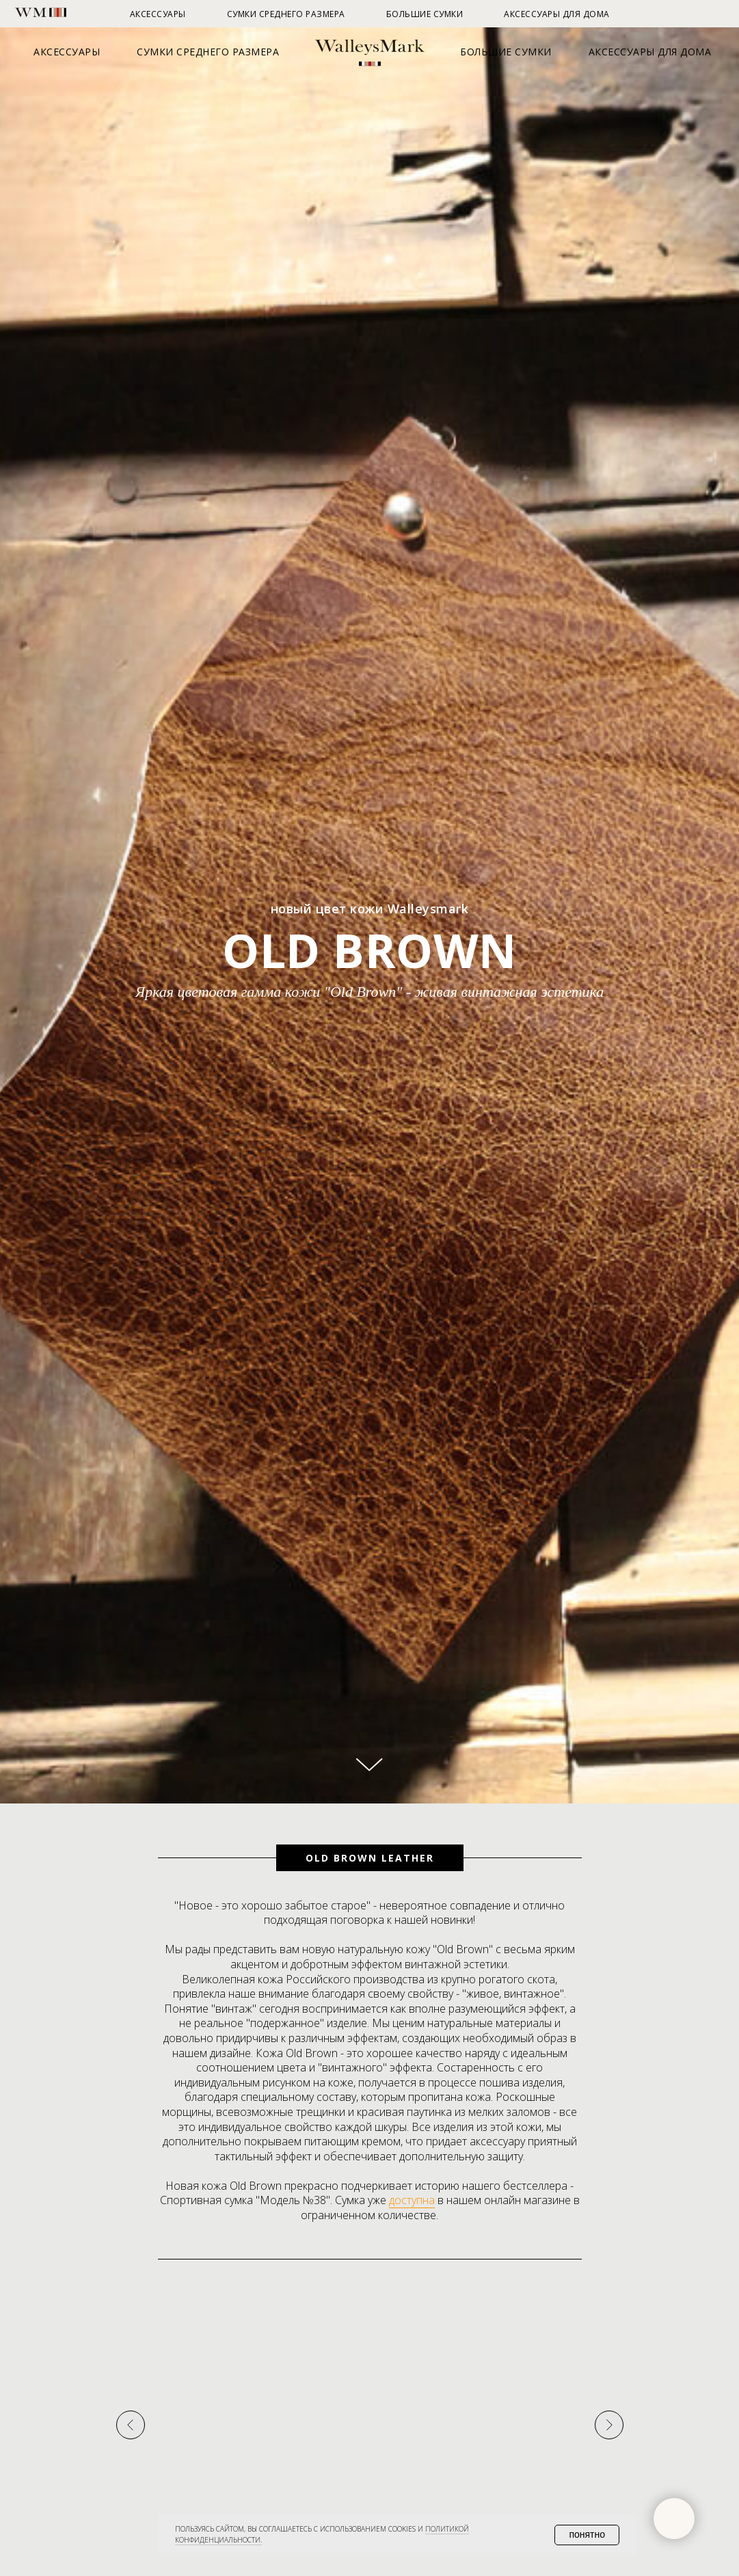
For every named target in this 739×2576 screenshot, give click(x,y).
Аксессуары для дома (650, 51)
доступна (412, 2200)
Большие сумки (506, 51)
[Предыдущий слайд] (130, 2540)
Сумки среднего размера (208, 51)
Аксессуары (66, 51)
